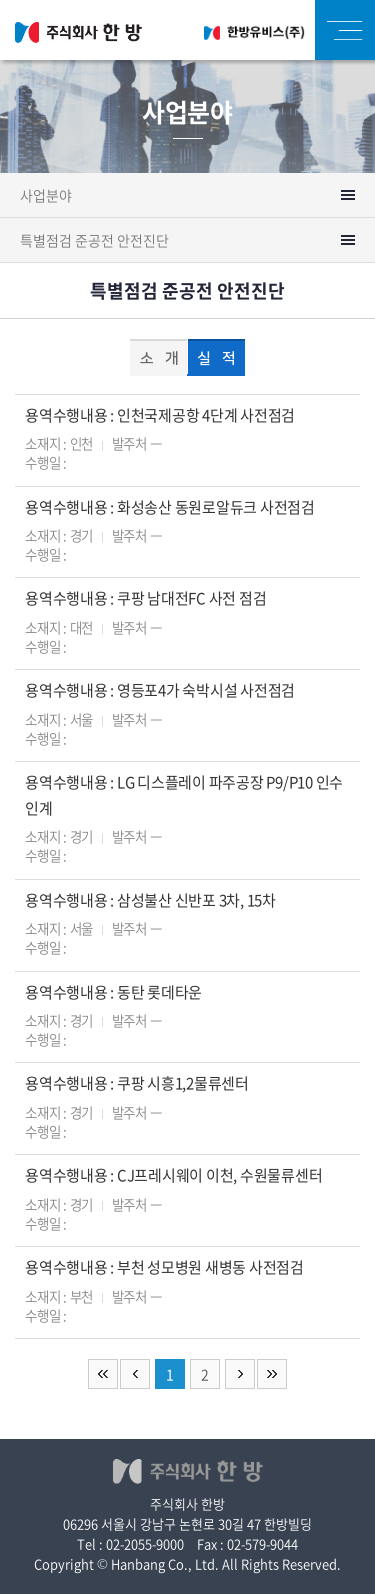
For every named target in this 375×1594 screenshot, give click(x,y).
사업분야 (46, 195)
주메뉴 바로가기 (0, 0)
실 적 (216, 358)
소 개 (159, 358)
